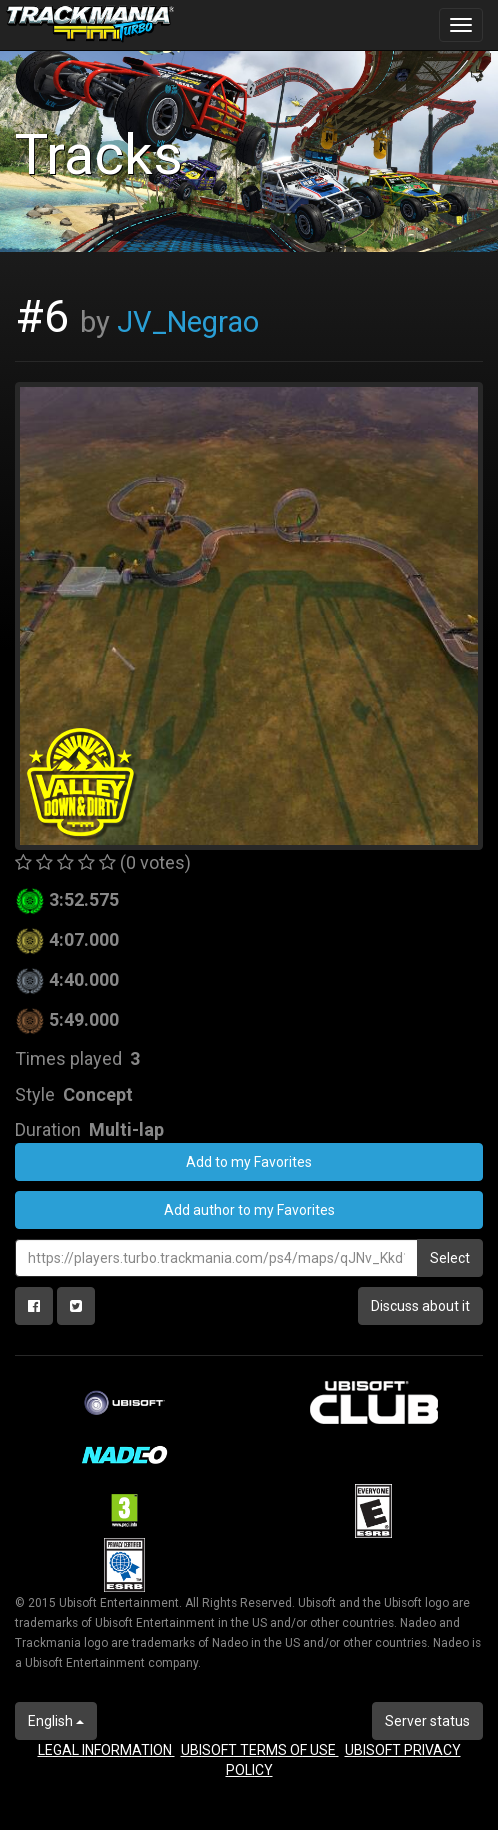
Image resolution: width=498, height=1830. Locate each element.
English (56, 1721)
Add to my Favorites (249, 1162)
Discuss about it (420, 1306)
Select (450, 1258)
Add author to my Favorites (249, 1210)
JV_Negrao (188, 322)
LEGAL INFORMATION (106, 1750)
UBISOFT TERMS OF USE (260, 1750)
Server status (427, 1721)
